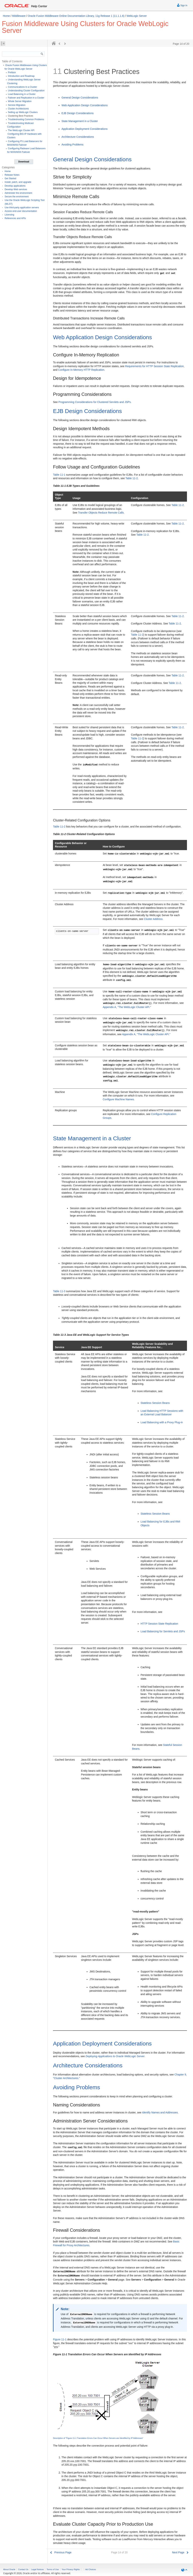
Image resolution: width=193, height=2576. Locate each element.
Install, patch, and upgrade (18, 182)
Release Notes (12, 175)
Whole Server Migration (19, 101)
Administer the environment (18, 193)
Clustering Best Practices (20, 116)
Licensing (9, 214)
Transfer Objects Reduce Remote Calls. (101, 512)
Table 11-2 (131, 478)
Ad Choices (90, 2569)
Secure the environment (17, 196)
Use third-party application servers (22, 207)
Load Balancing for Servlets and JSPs (163, 1631)
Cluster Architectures (18, 108)
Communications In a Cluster (22, 87)
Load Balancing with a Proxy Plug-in (162, 1422)
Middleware (19, 15)
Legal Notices (37, 2569)
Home (6, 15)
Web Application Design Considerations (84, 105)
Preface (12, 72)
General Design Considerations (79, 97)
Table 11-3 (59, 1291)
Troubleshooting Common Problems (26, 119)
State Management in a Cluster (79, 121)
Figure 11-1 (60, 2339)
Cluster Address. (153, 918)
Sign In (182, 5)
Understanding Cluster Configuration (26, 90)
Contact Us (23, 2569)
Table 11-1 (59, 474)
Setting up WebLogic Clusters (23, 112)
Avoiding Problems (72, 144)
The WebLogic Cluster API (21, 130)
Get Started (10, 178)
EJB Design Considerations (77, 113)
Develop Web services (16, 189)
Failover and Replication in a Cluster (26, 97)
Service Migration (16, 105)
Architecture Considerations (77, 136)
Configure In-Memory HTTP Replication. (81, 369)
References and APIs (15, 218)
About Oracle (9, 2569)
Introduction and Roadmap (21, 76)
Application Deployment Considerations (84, 128)
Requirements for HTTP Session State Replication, (155, 366)
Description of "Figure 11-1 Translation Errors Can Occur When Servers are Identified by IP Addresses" (98, 2438)
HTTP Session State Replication (159, 1623)
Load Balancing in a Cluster (22, 94)
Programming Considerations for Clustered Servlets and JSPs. (95, 402)
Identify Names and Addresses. (160, 2112)
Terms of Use (53, 2569)
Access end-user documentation (21, 211)
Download (23, 161)
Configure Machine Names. (119, 1099)
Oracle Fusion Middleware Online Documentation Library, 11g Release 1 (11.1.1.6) (76, 15)
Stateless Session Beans (155, 1402)
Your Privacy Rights (71, 2569)
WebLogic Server (137, 15)
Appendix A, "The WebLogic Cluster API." (127, 1007)
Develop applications (15, 186)
